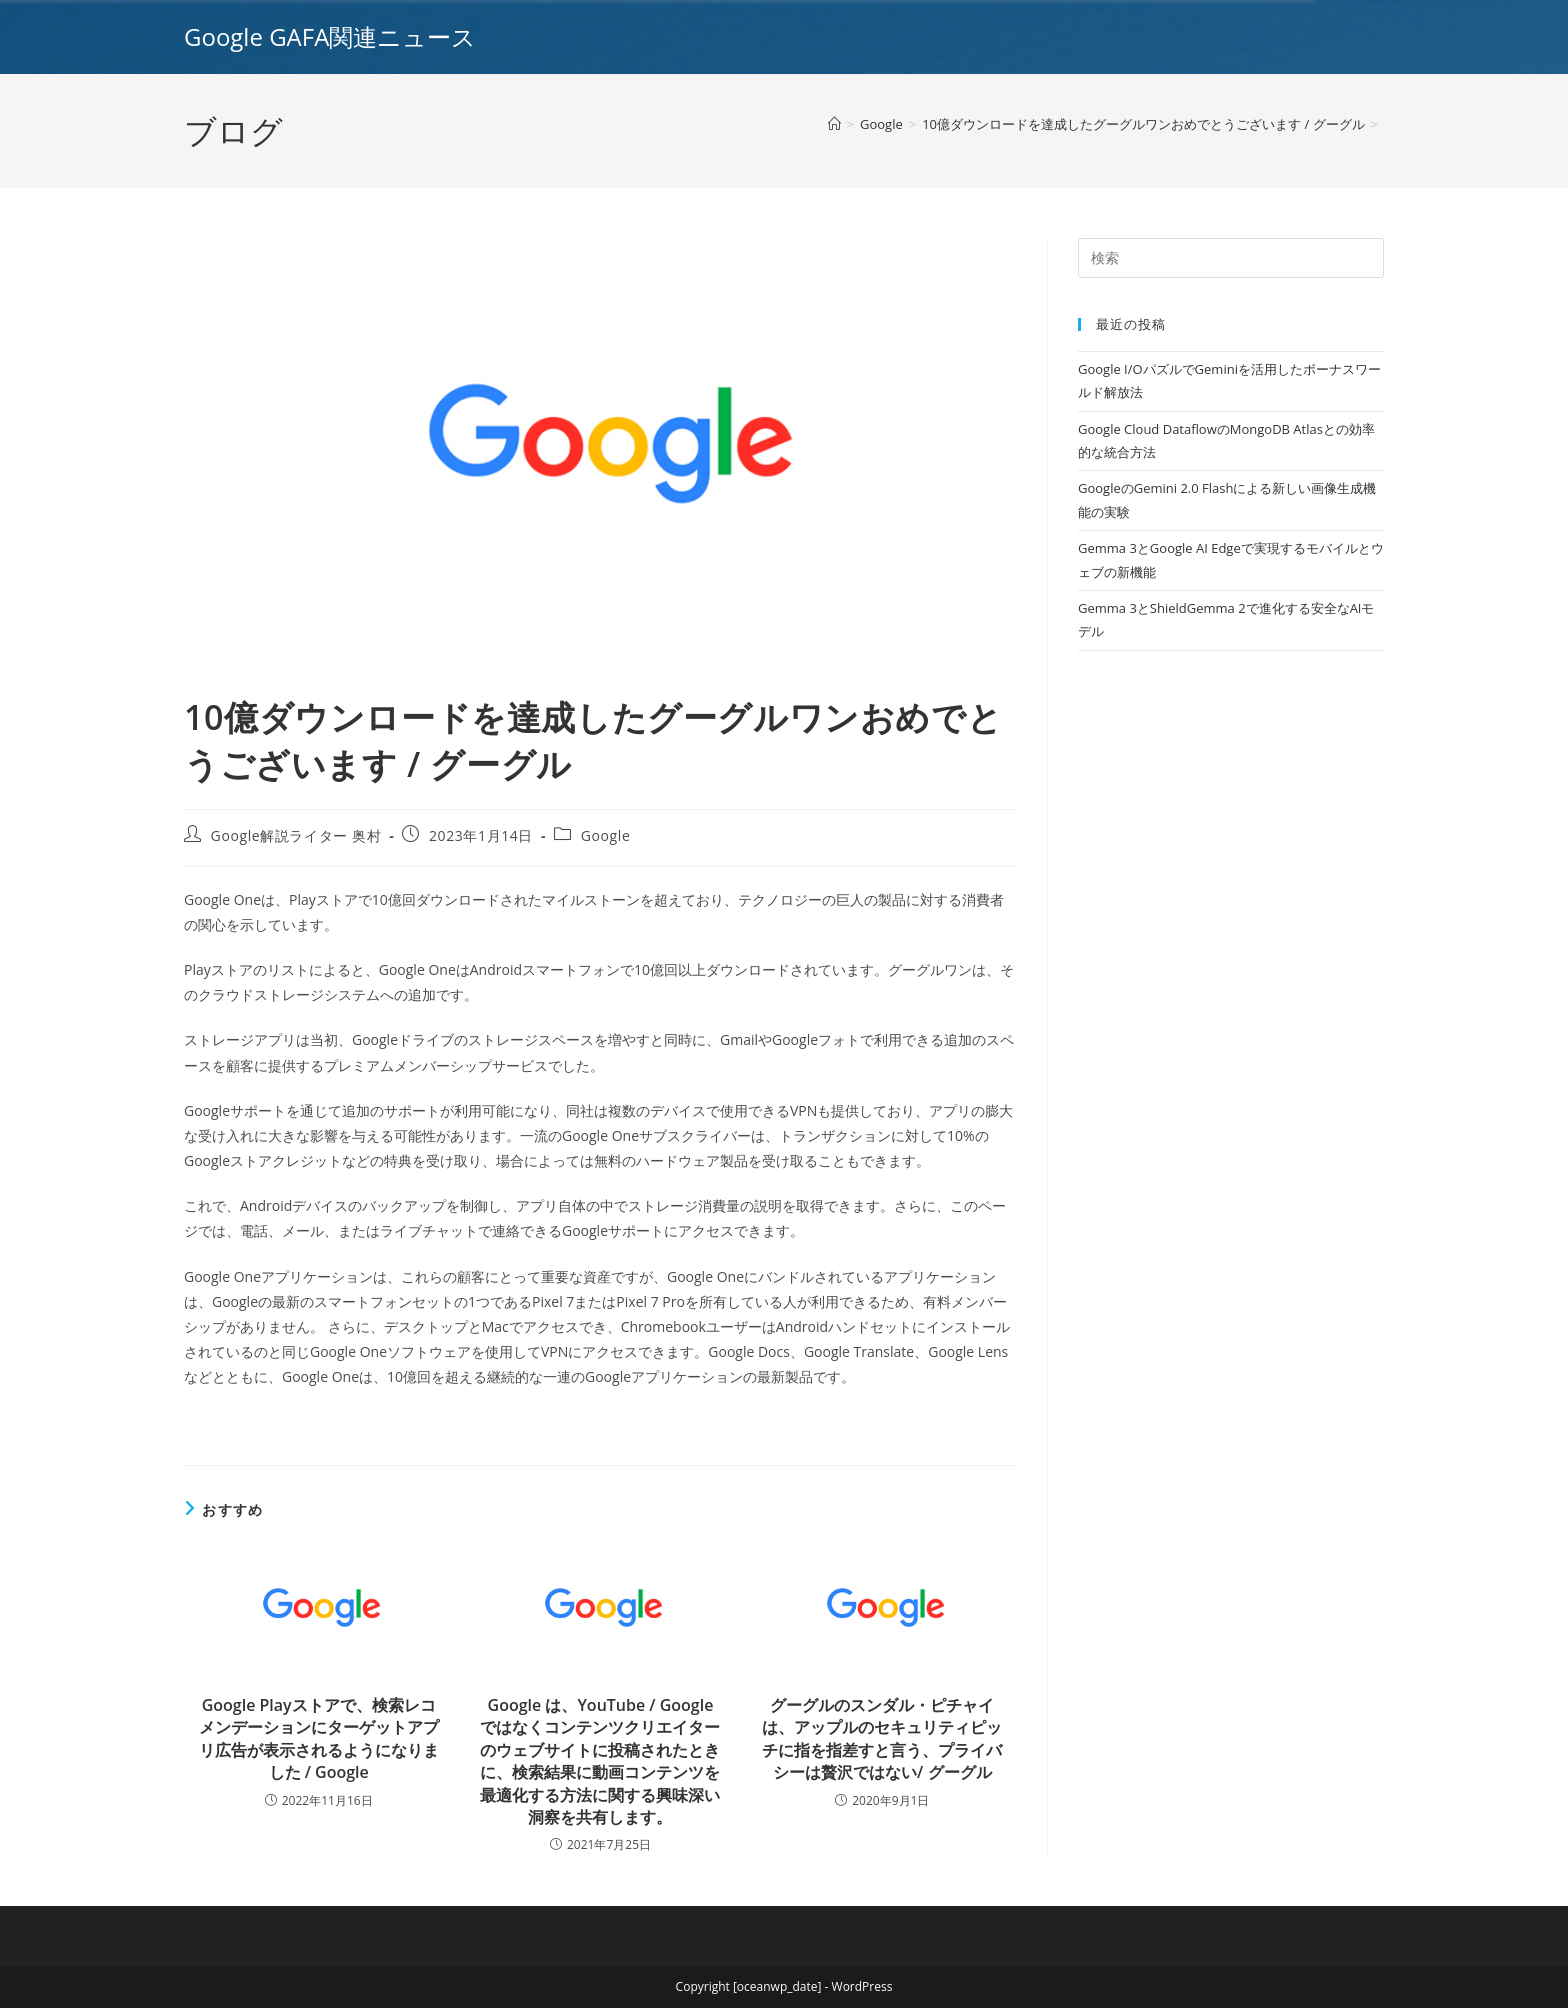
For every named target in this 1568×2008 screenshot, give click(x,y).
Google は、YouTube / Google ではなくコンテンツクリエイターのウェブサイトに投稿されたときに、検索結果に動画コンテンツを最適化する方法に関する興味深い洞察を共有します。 (600, 1761)
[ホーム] (834, 124)
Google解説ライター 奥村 (296, 835)
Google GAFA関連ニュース (330, 36)
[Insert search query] (1231, 258)
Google (606, 835)
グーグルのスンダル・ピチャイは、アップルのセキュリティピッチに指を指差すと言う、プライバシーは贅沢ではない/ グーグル (882, 1738)
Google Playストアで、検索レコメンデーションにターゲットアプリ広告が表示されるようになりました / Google (319, 1738)
